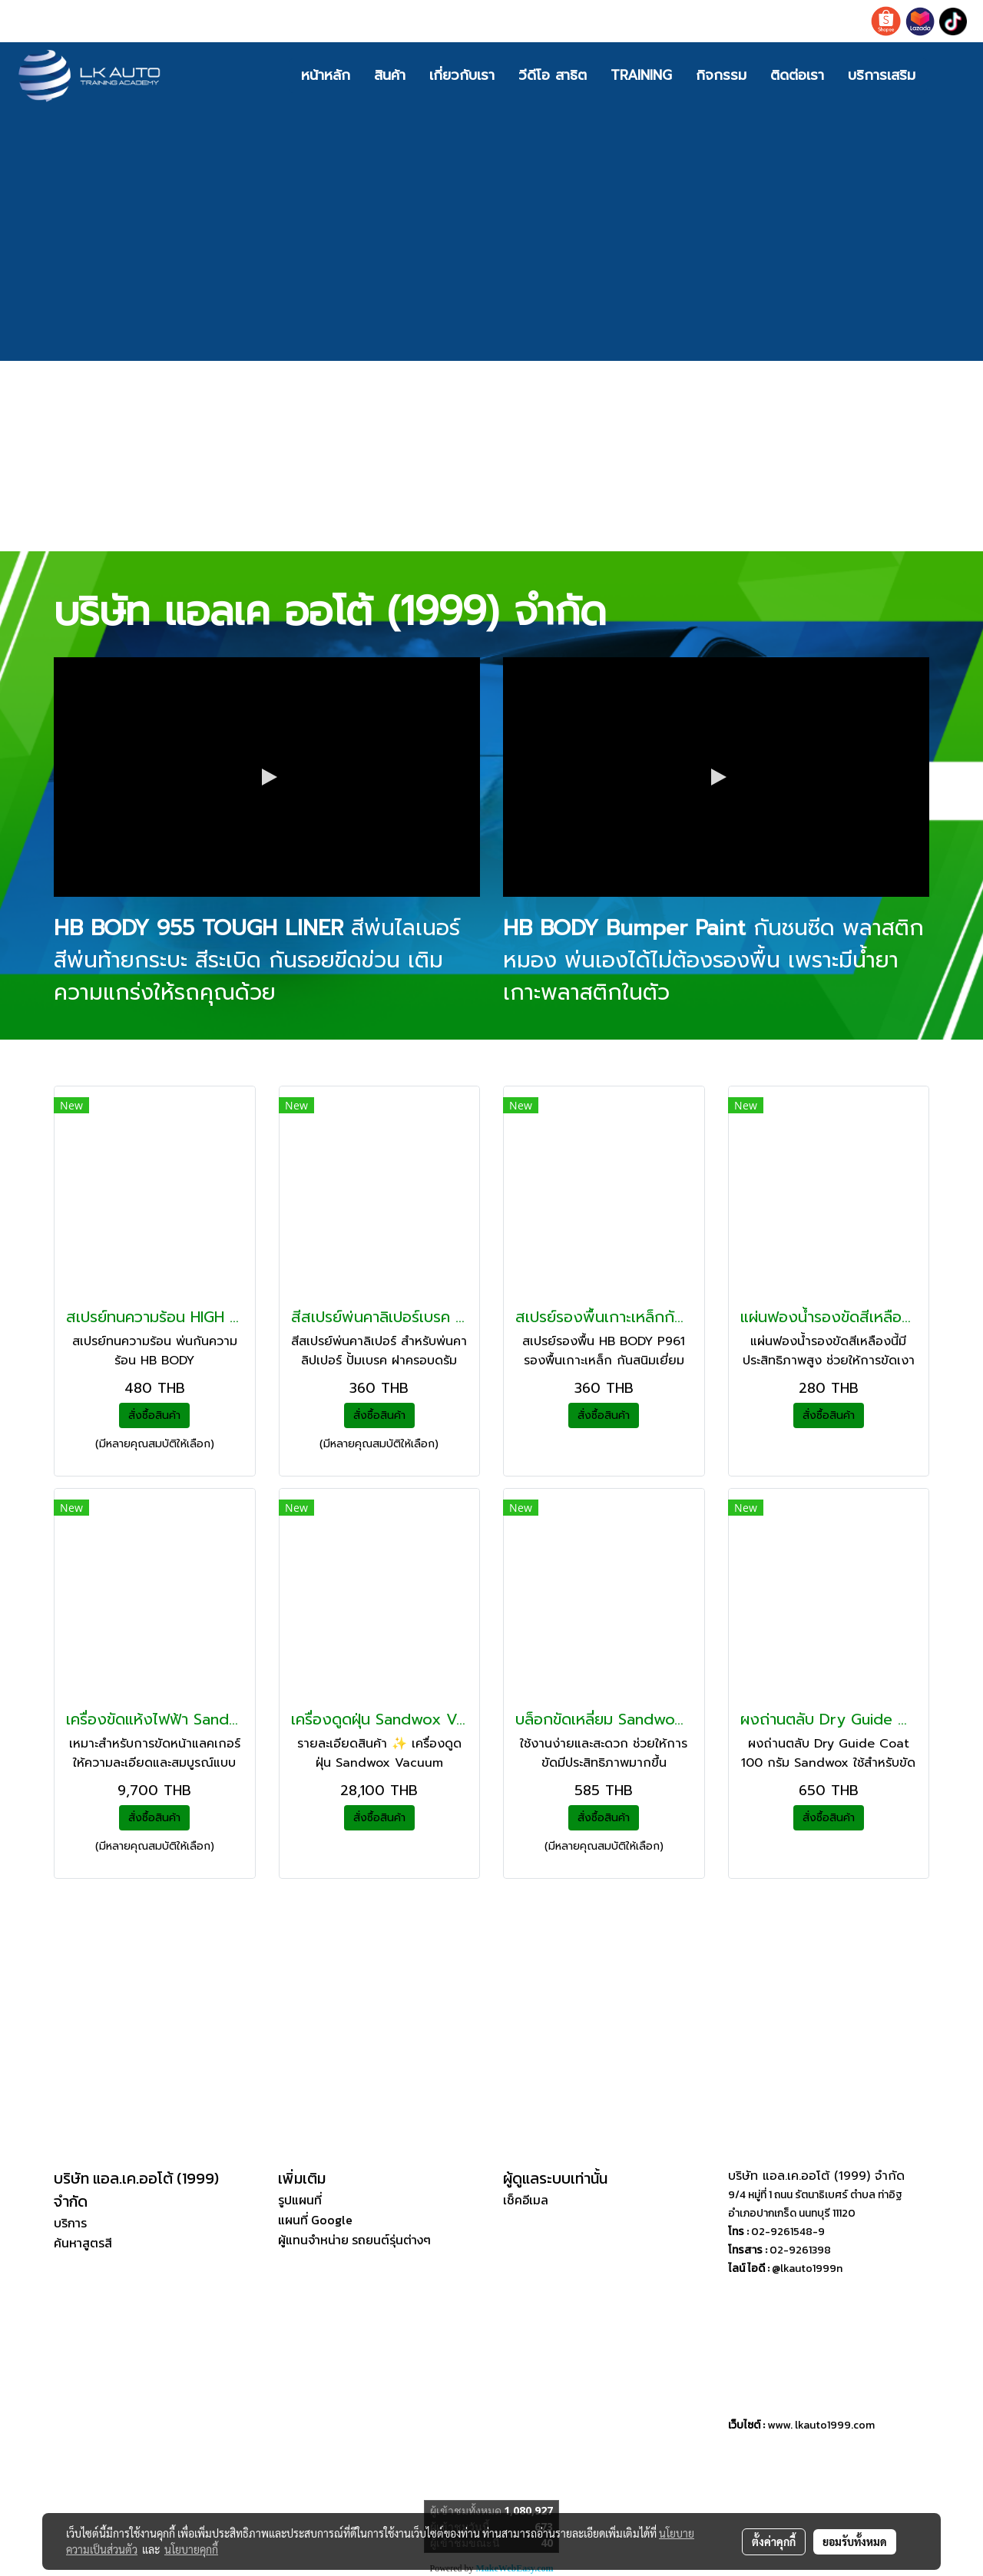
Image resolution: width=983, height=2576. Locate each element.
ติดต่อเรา (797, 75)
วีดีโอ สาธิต (552, 75)
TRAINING (641, 75)
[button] (950, 75)
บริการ (70, 2223)
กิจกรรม (721, 75)
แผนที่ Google (315, 2220)
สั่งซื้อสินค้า (154, 1415)
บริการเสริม (881, 75)
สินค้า (389, 75)
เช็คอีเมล (525, 2200)
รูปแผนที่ (300, 2200)
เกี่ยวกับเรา (462, 75)
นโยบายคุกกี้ (191, 2549)
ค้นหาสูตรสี (83, 2243)
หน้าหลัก (325, 75)
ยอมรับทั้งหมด (854, 2541)
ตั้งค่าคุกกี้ (774, 2541)
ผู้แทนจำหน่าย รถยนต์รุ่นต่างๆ (354, 2239)
